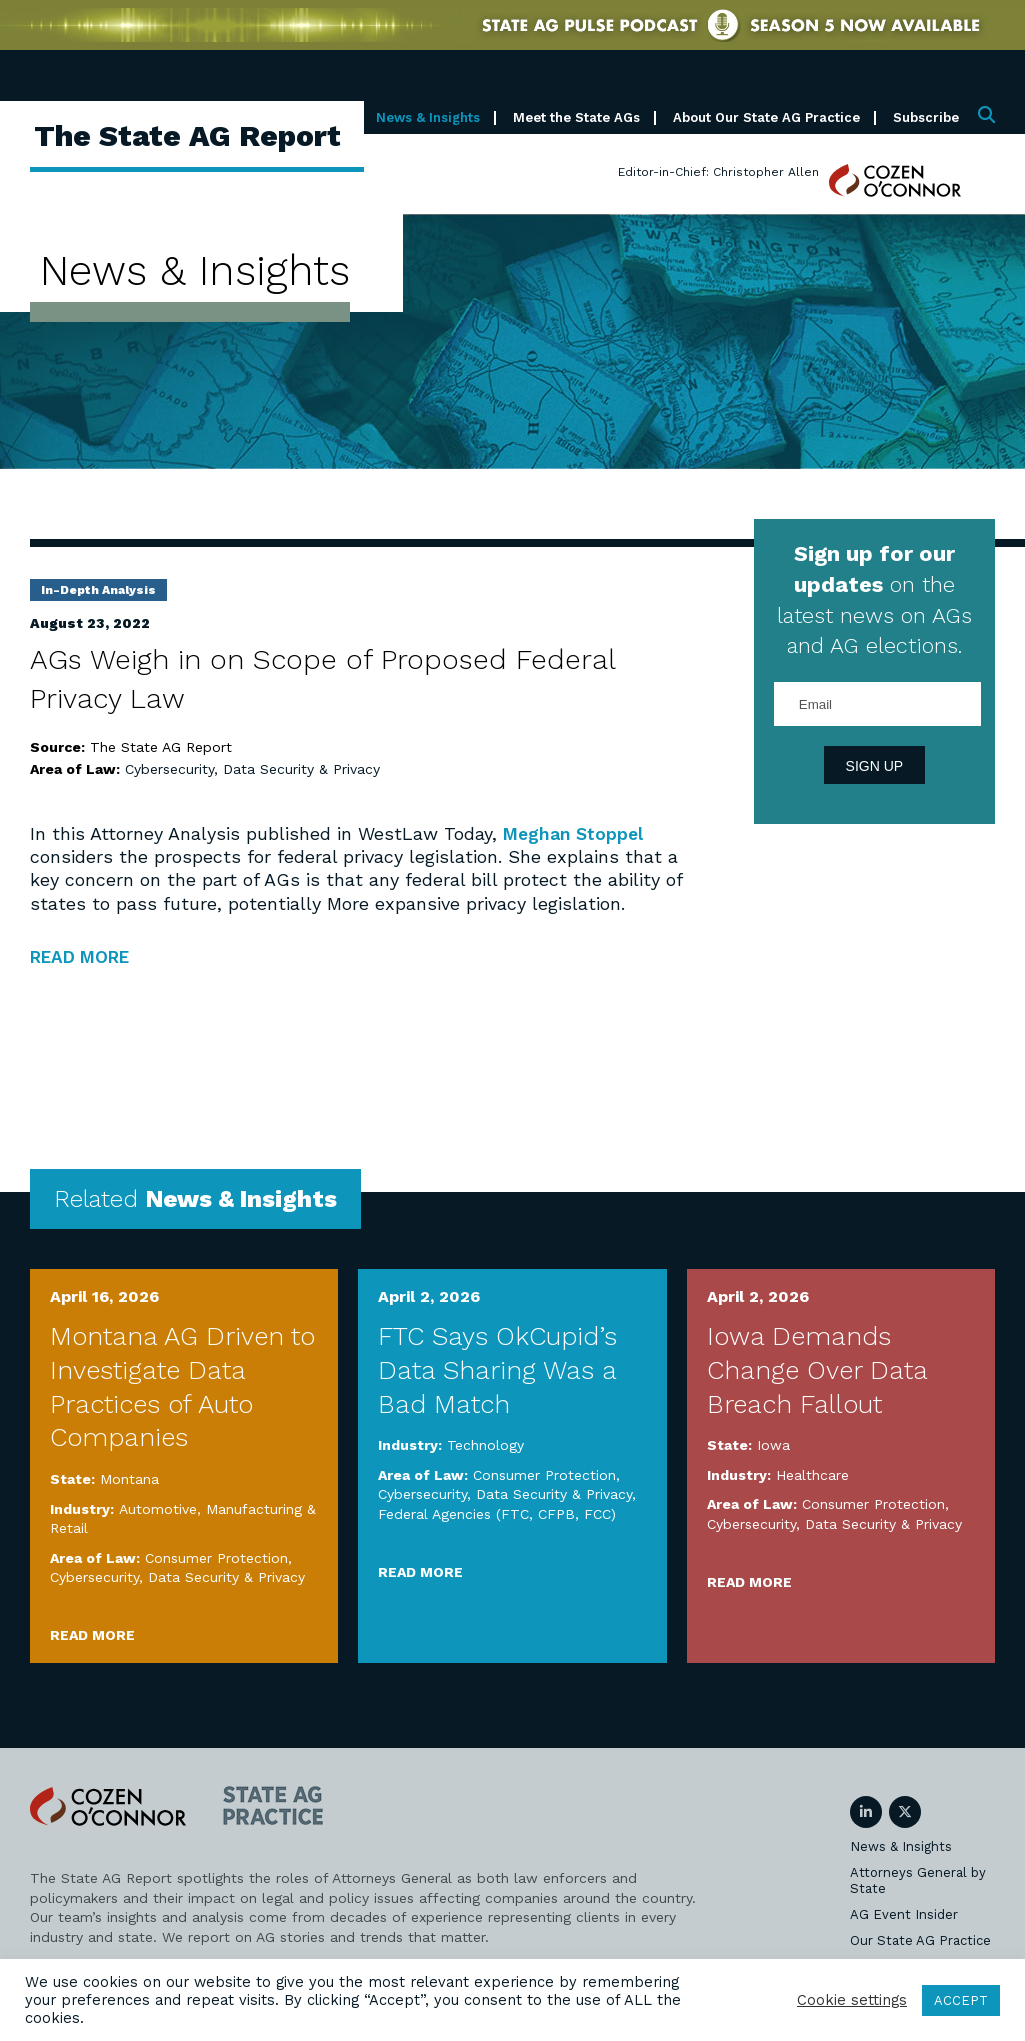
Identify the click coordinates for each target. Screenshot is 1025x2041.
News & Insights (428, 117)
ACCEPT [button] (961, 2000)
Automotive (158, 1509)
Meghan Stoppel (575, 833)
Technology (485, 1445)
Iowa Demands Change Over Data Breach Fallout (817, 1370)
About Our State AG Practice (766, 117)
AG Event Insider (904, 1914)
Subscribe (926, 117)
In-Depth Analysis (98, 590)
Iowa (773, 1445)
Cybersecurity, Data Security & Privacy (252, 769)
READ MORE (85, 956)
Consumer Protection (216, 1558)
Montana (129, 1479)
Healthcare (812, 1475)
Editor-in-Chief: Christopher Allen (718, 172)
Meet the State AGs (576, 117)
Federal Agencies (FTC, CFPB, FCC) (497, 1514)
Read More (92, 1635)
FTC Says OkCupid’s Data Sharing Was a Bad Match (497, 1370)
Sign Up (875, 766)
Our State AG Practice (920, 1940)
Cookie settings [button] (852, 2000)
